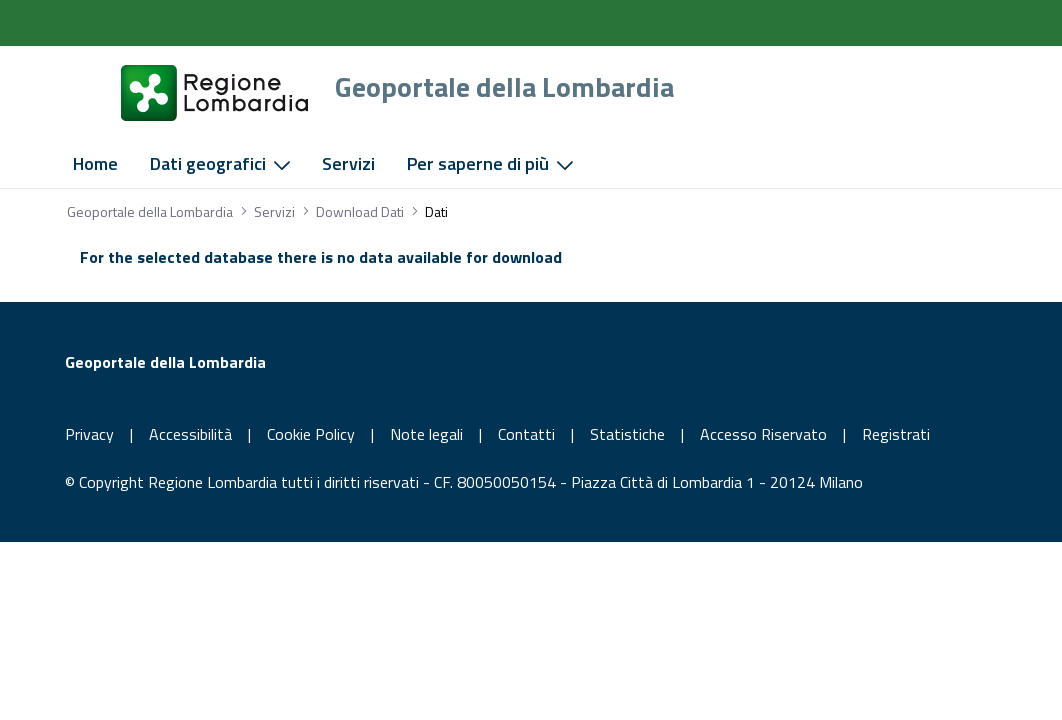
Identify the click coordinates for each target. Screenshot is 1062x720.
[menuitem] (95, 164)
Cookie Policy (311, 434)
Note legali (426, 434)
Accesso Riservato (763, 434)
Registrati (896, 434)
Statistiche (627, 434)
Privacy (89, 434)
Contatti (526, 434)
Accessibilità (190, 434)
